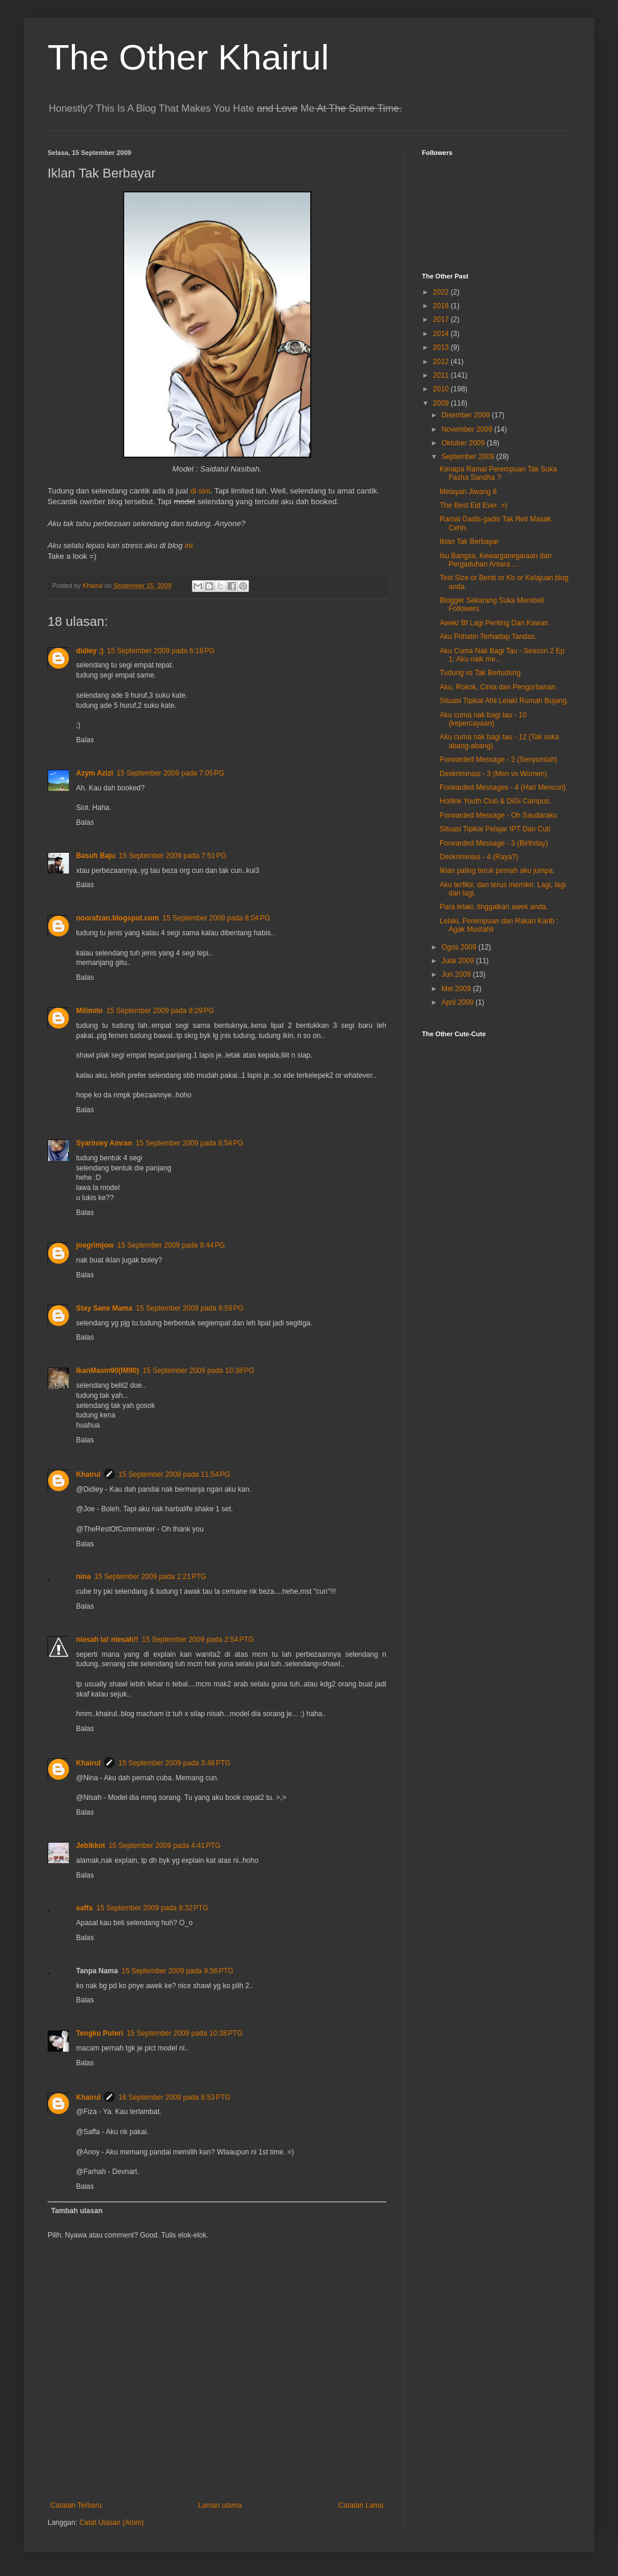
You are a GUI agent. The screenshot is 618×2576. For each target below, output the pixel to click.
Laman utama (220, 2505)
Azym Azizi (94, 773)
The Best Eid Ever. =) (473, 505)
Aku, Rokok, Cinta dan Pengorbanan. (498, 687)
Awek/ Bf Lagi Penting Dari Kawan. (495, 623)
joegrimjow (94, 1245)
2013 (442, 347)
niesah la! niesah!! (107, 1639)
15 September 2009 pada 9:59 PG (190, 1308)
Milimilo (89, 1011)
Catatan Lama (361, 2505)
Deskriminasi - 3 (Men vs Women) (493, 774)
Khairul (88, 1474)
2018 (442, 306)
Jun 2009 (457, 974)
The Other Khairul (188, 57)
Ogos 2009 (460, 947)
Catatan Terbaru (76, 2505)
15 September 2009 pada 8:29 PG (160, 1011)
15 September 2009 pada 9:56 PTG (177, 1971)
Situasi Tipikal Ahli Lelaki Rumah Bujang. (504, 701)
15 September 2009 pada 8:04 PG (216, 918)
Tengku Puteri (99, 2033)
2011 (442, 375)
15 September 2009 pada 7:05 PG (170, 773)
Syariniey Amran (104, 1143)
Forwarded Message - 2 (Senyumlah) (498, 759)
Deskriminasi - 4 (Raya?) (479, 857)
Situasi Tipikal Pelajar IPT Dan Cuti (495, 829)
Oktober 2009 (464, 443)
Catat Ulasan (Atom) (111, 2522)
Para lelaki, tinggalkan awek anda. (494, 907)
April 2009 (458, 1002)
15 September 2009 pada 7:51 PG (172, 856)
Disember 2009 (467, 415)
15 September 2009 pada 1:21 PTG (150, 1576)
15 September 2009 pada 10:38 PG (198, 1370)
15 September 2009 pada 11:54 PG (174, 1474)
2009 (442, 403)
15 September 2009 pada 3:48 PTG (174, 1763)
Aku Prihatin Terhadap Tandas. (488, 636)
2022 (442, 292)
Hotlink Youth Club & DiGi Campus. (495, 801)
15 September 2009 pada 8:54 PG (189, 1143)
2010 (442, 389)
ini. (190, 545)
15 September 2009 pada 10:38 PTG (184, 2033)
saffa (84, 1908)
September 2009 (469, 456)
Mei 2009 (457, 989)
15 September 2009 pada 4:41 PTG (164, 1845)
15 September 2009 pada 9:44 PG (171, 1245)
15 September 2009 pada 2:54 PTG (198, 1639)
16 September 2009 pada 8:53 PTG (174, 2097)
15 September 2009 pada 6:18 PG (161, 651)
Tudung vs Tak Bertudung (480, 673)
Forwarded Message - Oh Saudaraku (498, 815)
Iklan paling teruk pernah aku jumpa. (497, 870)
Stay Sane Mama (104, 1308)
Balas (85, 740)
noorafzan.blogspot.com (117, 918)
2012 (442, 361)
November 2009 (468, 429)
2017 (442, 319)
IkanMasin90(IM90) (107, 1370)
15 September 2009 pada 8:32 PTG (152, 1908)
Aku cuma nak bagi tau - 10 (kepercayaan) (483, 719)
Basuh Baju (95, 856)
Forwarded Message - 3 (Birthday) (494, 843)
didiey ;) (89, 651)
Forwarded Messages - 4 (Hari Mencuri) (503, 787)
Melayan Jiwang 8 (468, 492)
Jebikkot (90, 1845)
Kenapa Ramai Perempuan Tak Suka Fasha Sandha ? (498, 473)
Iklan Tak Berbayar (469, 541)
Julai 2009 (459, 961)
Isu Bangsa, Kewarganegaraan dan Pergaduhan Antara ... (495, 560)
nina (83, 1576)
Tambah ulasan (76, 2211)
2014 (442, 334)
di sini (200, 490)
